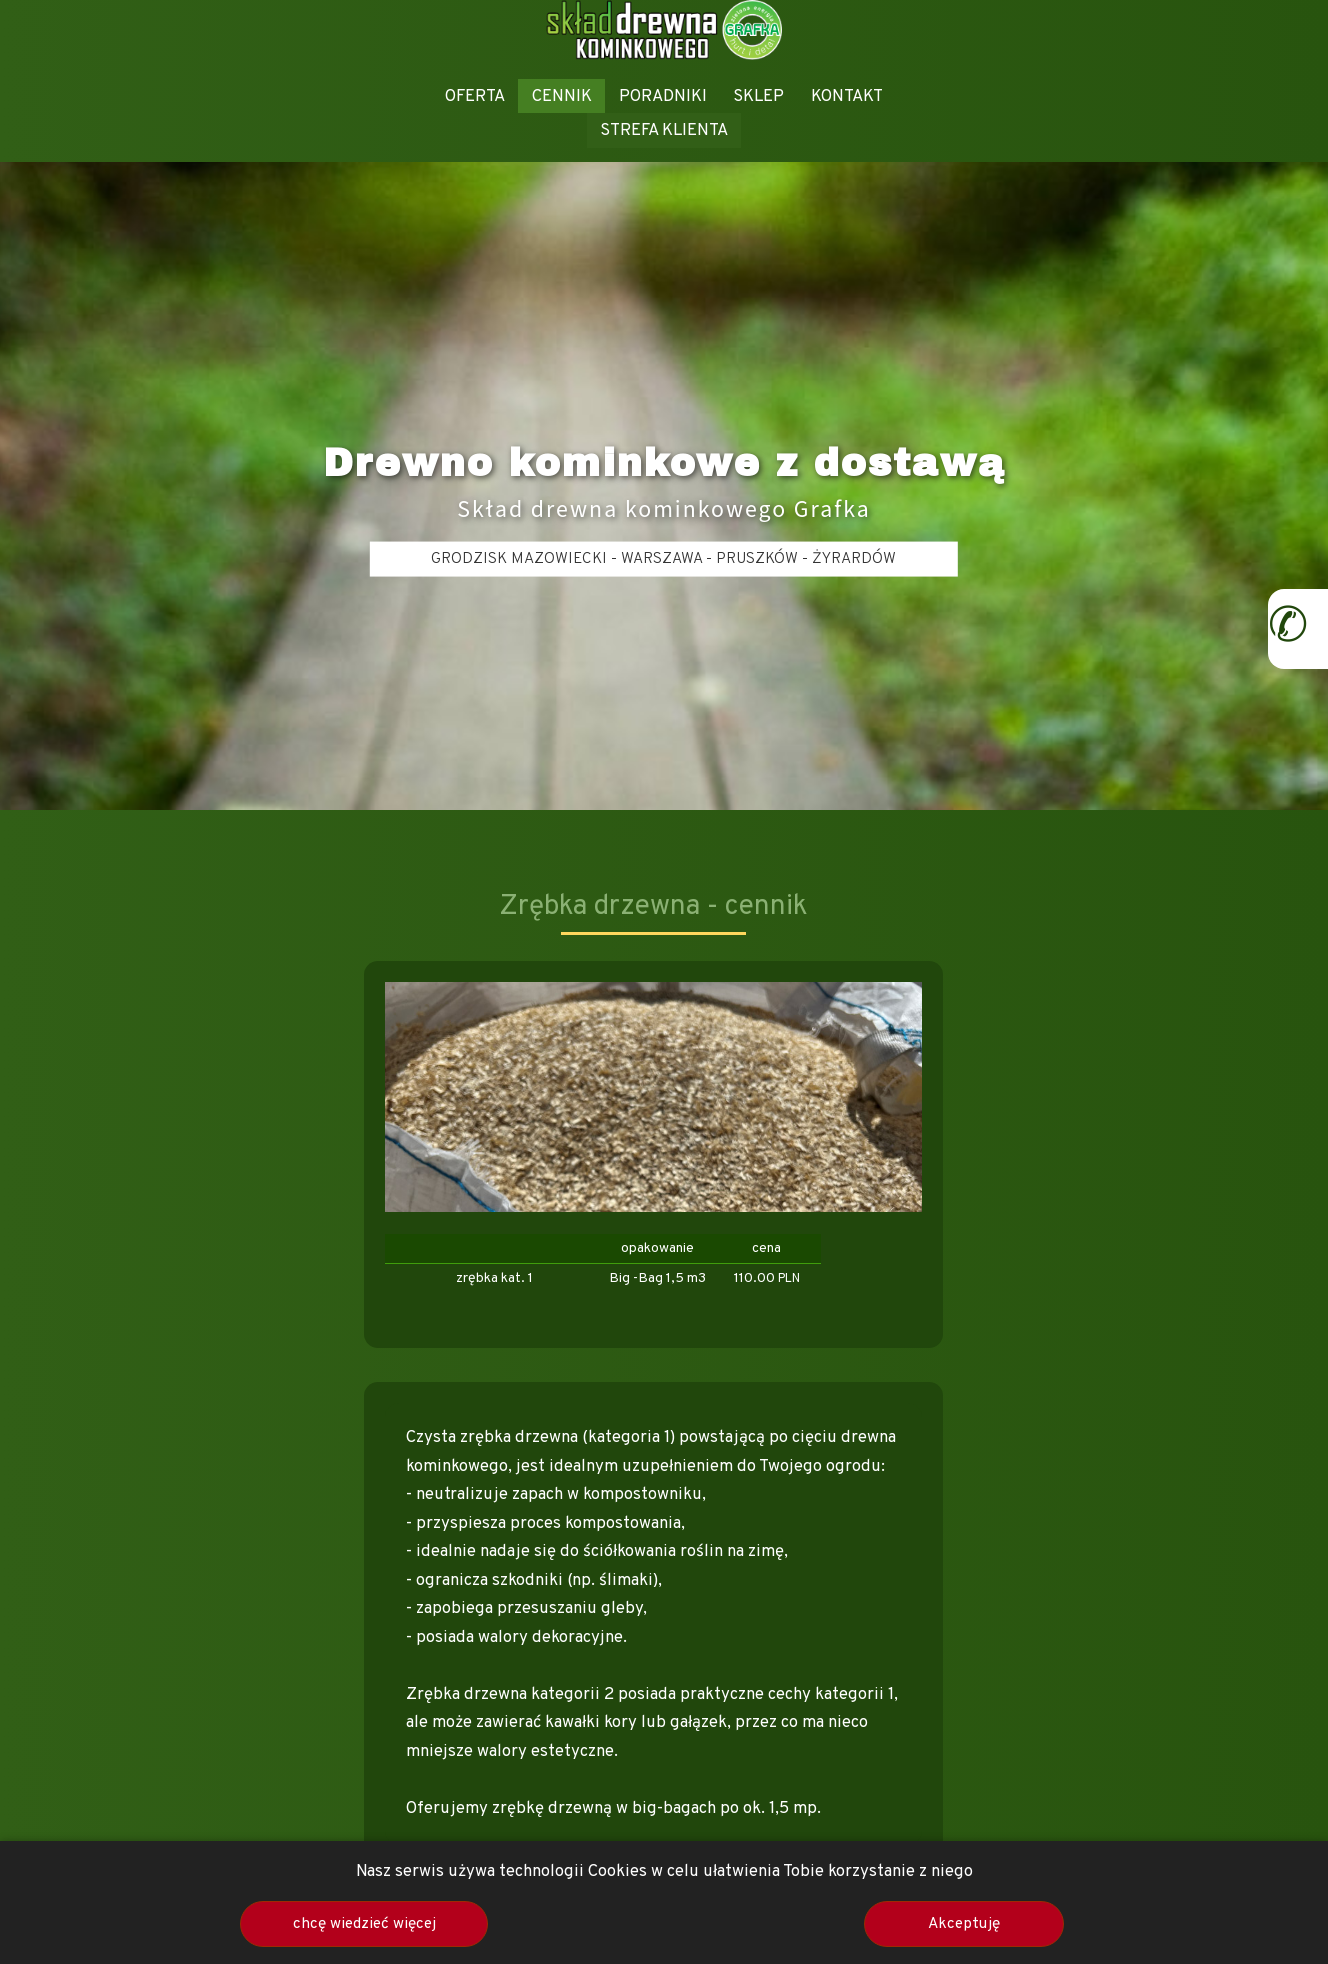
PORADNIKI (663, 96)
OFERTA (475, 96)
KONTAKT (847, 96)
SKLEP (758, 96)
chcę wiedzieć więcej (364, 1924)
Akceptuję (964, 1924)
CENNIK (562, 96)
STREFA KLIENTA (664, 130)
